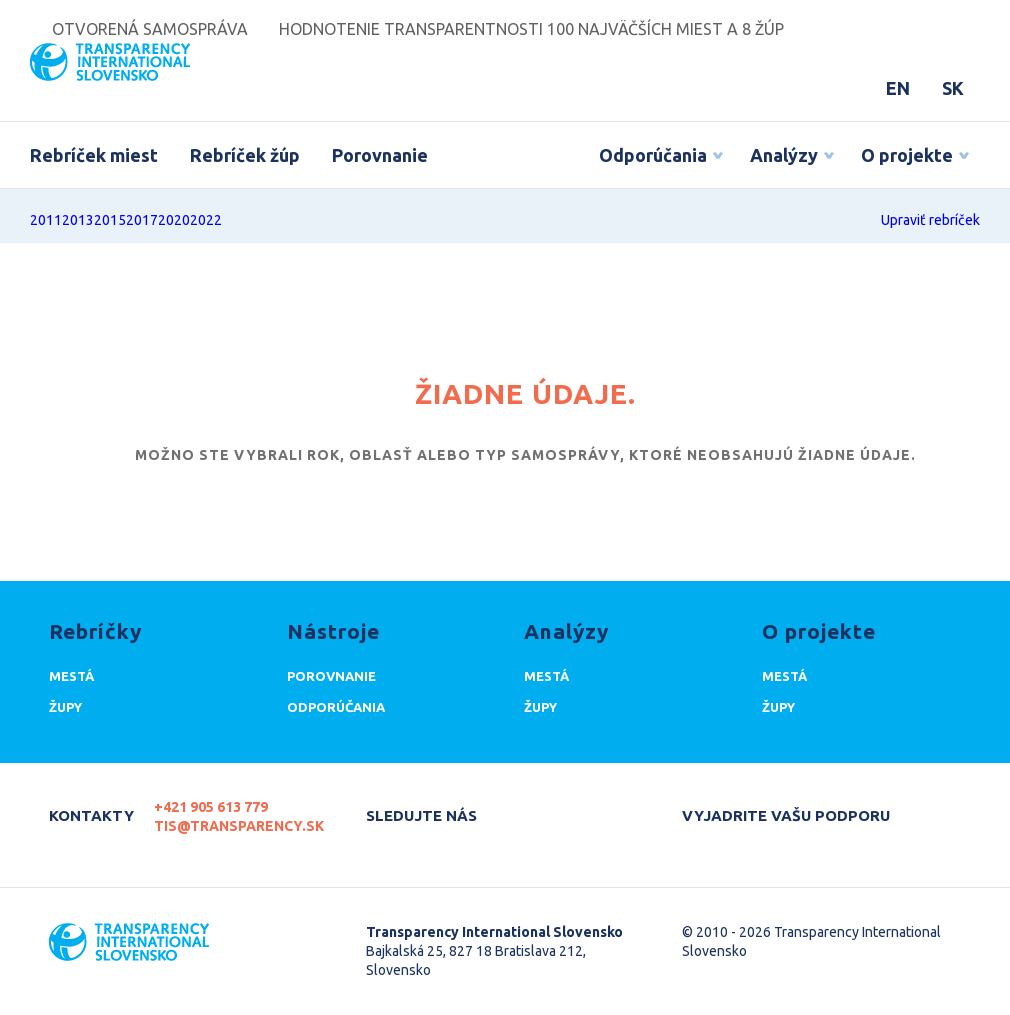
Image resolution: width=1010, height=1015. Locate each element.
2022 (206, 220)
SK (953, 88)
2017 (142, 220)
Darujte (714, 842)
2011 (46, 220)
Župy (65, 707)
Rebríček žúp (245, 155)
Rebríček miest (94, 155)
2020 (174, 220)
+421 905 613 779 (211, 807)
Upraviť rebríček (930, 220)
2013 (78, 220)
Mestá (71, 676)
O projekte (907, 155)
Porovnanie (380, 155)
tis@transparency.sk (239, 826)
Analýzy (784, 155)
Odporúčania (653, 155)
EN (898, 88)
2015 (110, 220)
